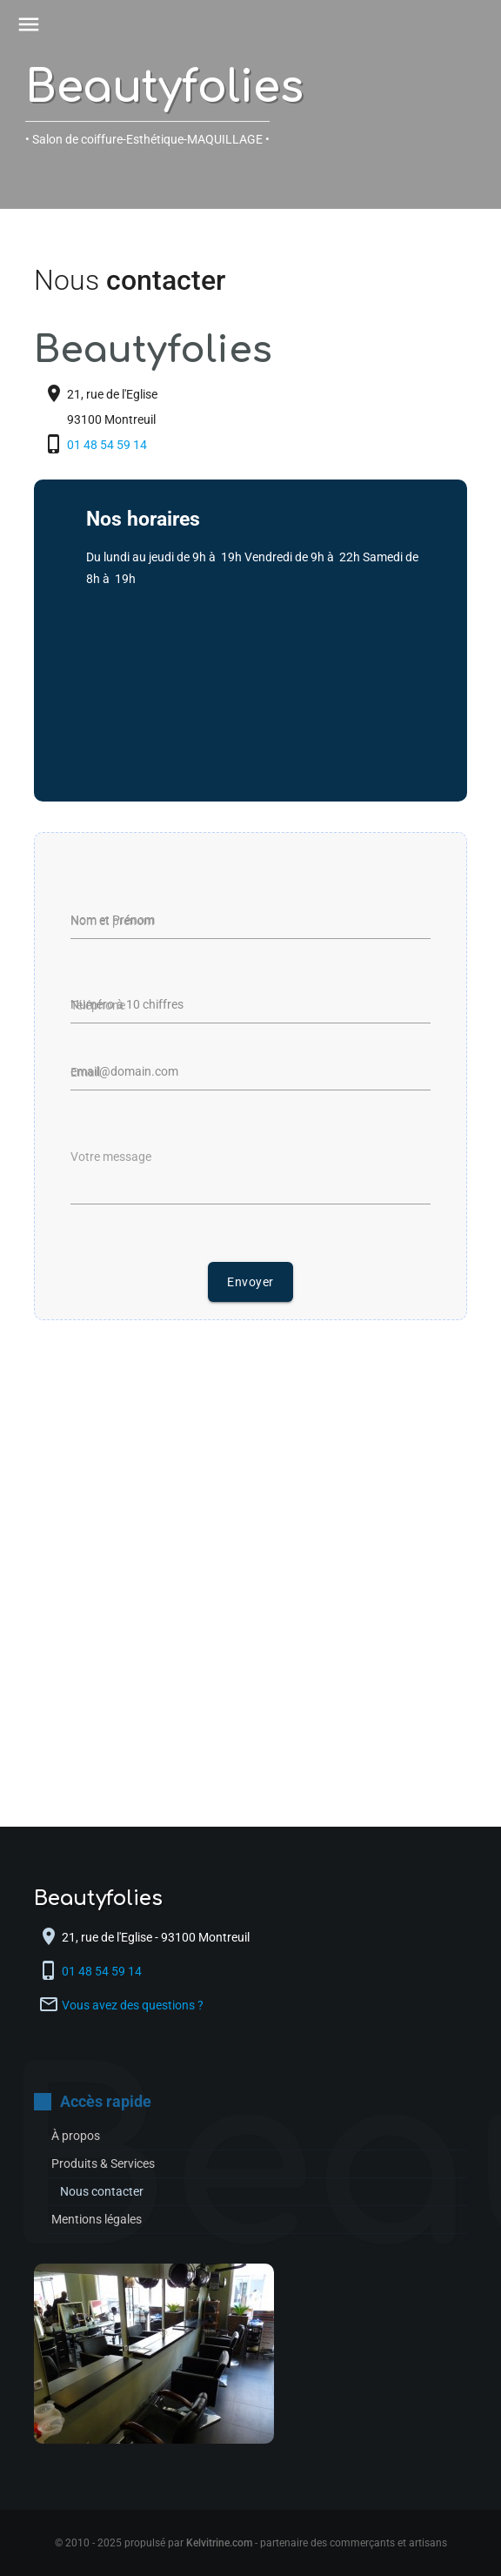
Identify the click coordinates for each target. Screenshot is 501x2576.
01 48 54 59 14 (108, 445)
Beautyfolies (164, 88)
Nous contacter (102, 2191)
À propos (75, 2136)
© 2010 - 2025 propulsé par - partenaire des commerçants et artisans (251, 2543)
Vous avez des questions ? (133, 2005)
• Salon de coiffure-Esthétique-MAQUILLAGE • (147, 139)
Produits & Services (103, 2163)
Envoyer (250, 1282)
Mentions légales (96, 2219)
